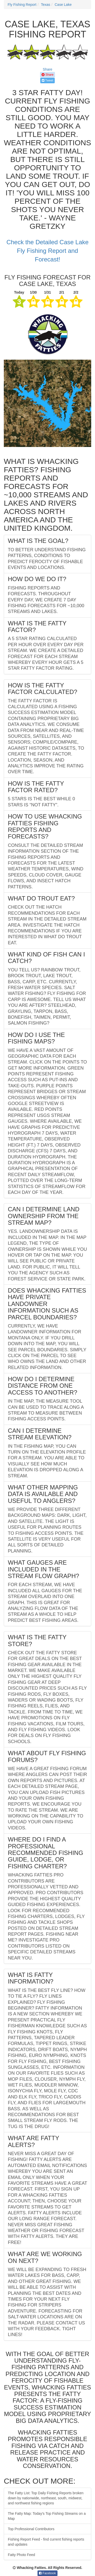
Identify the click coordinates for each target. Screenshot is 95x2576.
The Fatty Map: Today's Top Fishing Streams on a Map (47, 2516)
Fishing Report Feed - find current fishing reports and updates (46, 2541)
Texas (45, 5)
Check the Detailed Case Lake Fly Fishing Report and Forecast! (47, 251)
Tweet (47, 80)
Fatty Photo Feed (21, 2555)
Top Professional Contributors (31, 2529)
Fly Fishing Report (22, 5)
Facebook (47, 2573)
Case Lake (63, 5)
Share (47, 69)
